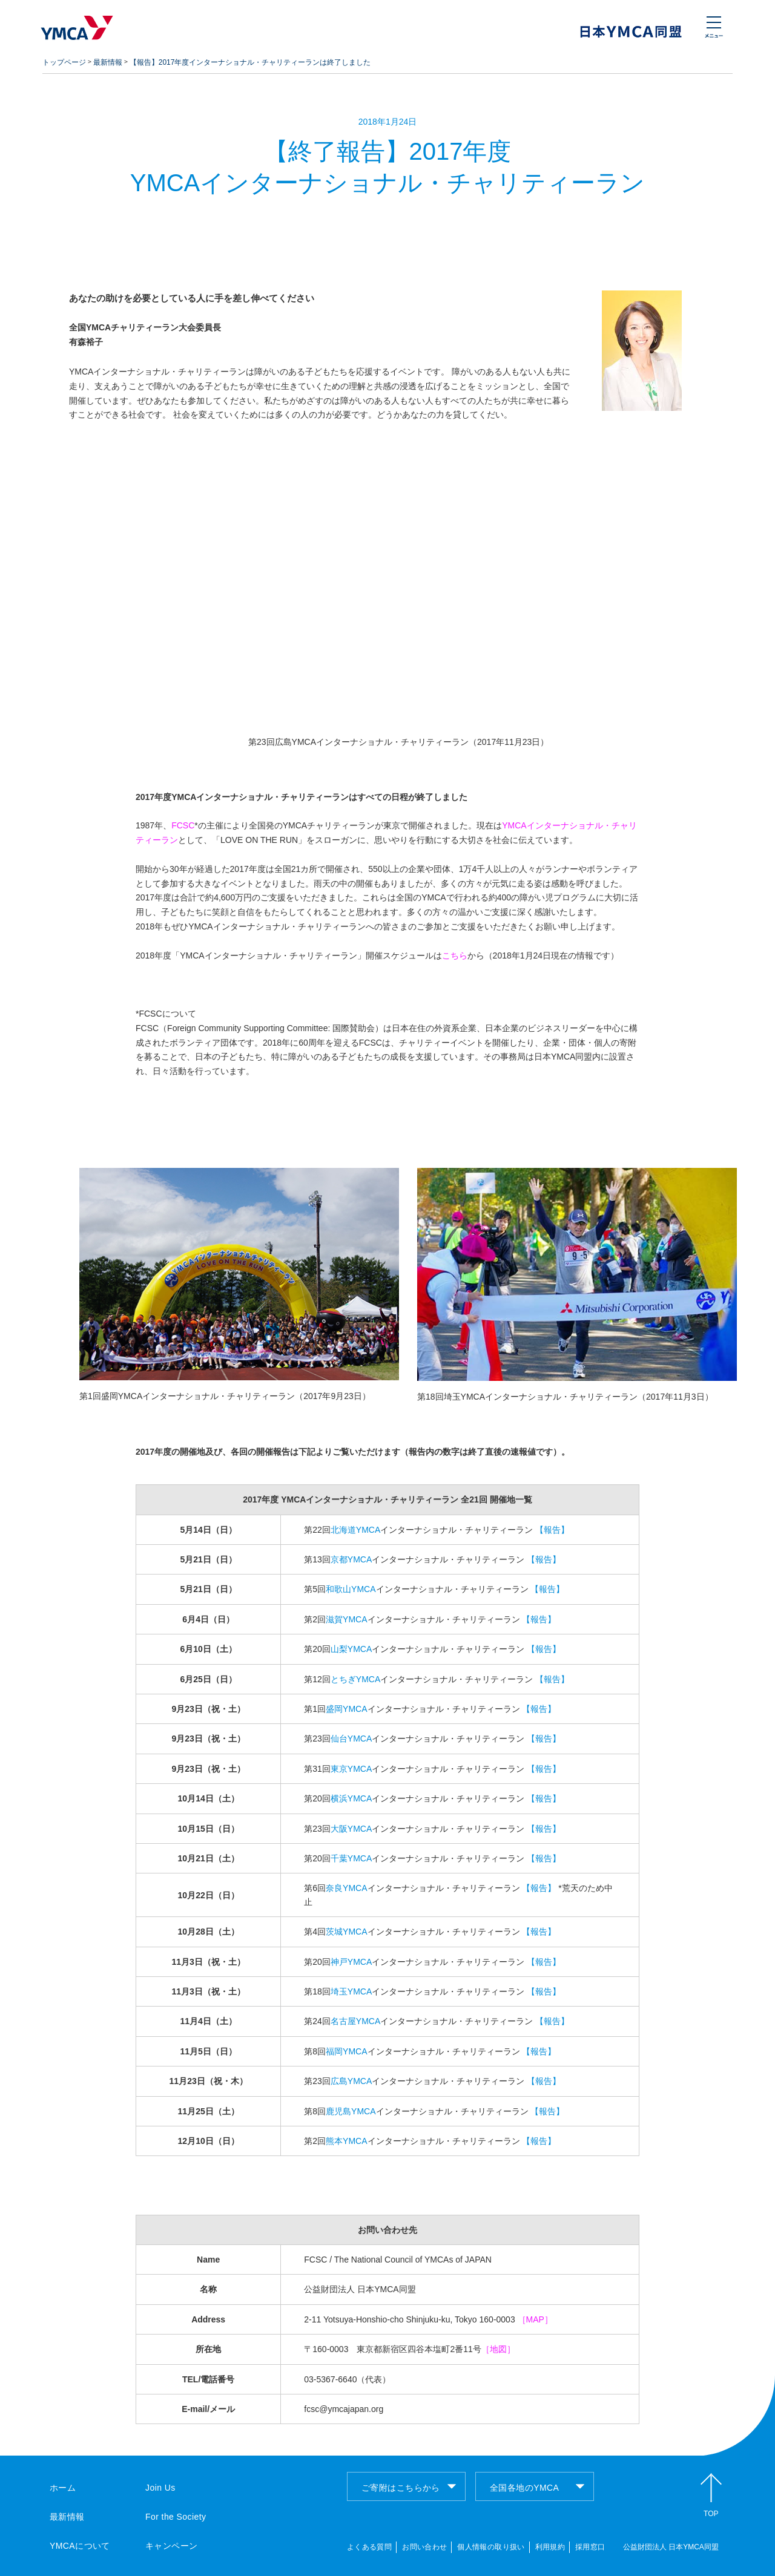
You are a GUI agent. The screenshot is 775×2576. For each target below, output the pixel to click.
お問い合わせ (424, 2547)
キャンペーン (171, 2546)
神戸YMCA (351, 1962)
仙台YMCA (351, 1738)
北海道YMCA (355, 1530)
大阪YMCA (351, 1829)
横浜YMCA (351, 1798)
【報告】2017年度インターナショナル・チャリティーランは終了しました (250, 62)
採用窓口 (590, 2547)
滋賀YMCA (346, 1619)
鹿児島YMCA (350, 2111)
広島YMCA (351, 2081)
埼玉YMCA (351, 1991)
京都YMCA (351, 1559)
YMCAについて (80, 2546)
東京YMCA (351, 1769)
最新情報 (107, 62)
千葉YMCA (351, 1858)
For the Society (175, 2517)
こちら (454, 955)
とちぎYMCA (355, 1679)
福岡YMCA (346, 2051)
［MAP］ (535, 2319)
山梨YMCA (351, 1649)
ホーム (63, 2487)
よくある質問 (369, 2547)
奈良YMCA (346, 1888)
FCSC (182, 825)
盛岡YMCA (346, 1709)
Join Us (160, 2487)
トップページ (64, 62)
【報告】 (552, 1530)
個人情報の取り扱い (490, 2547)
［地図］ (498, 2349)
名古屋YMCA (355, 2021)
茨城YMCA (346, 1931)
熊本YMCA (346, 2141)
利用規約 (550, 2547)
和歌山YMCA (350, 1589)
